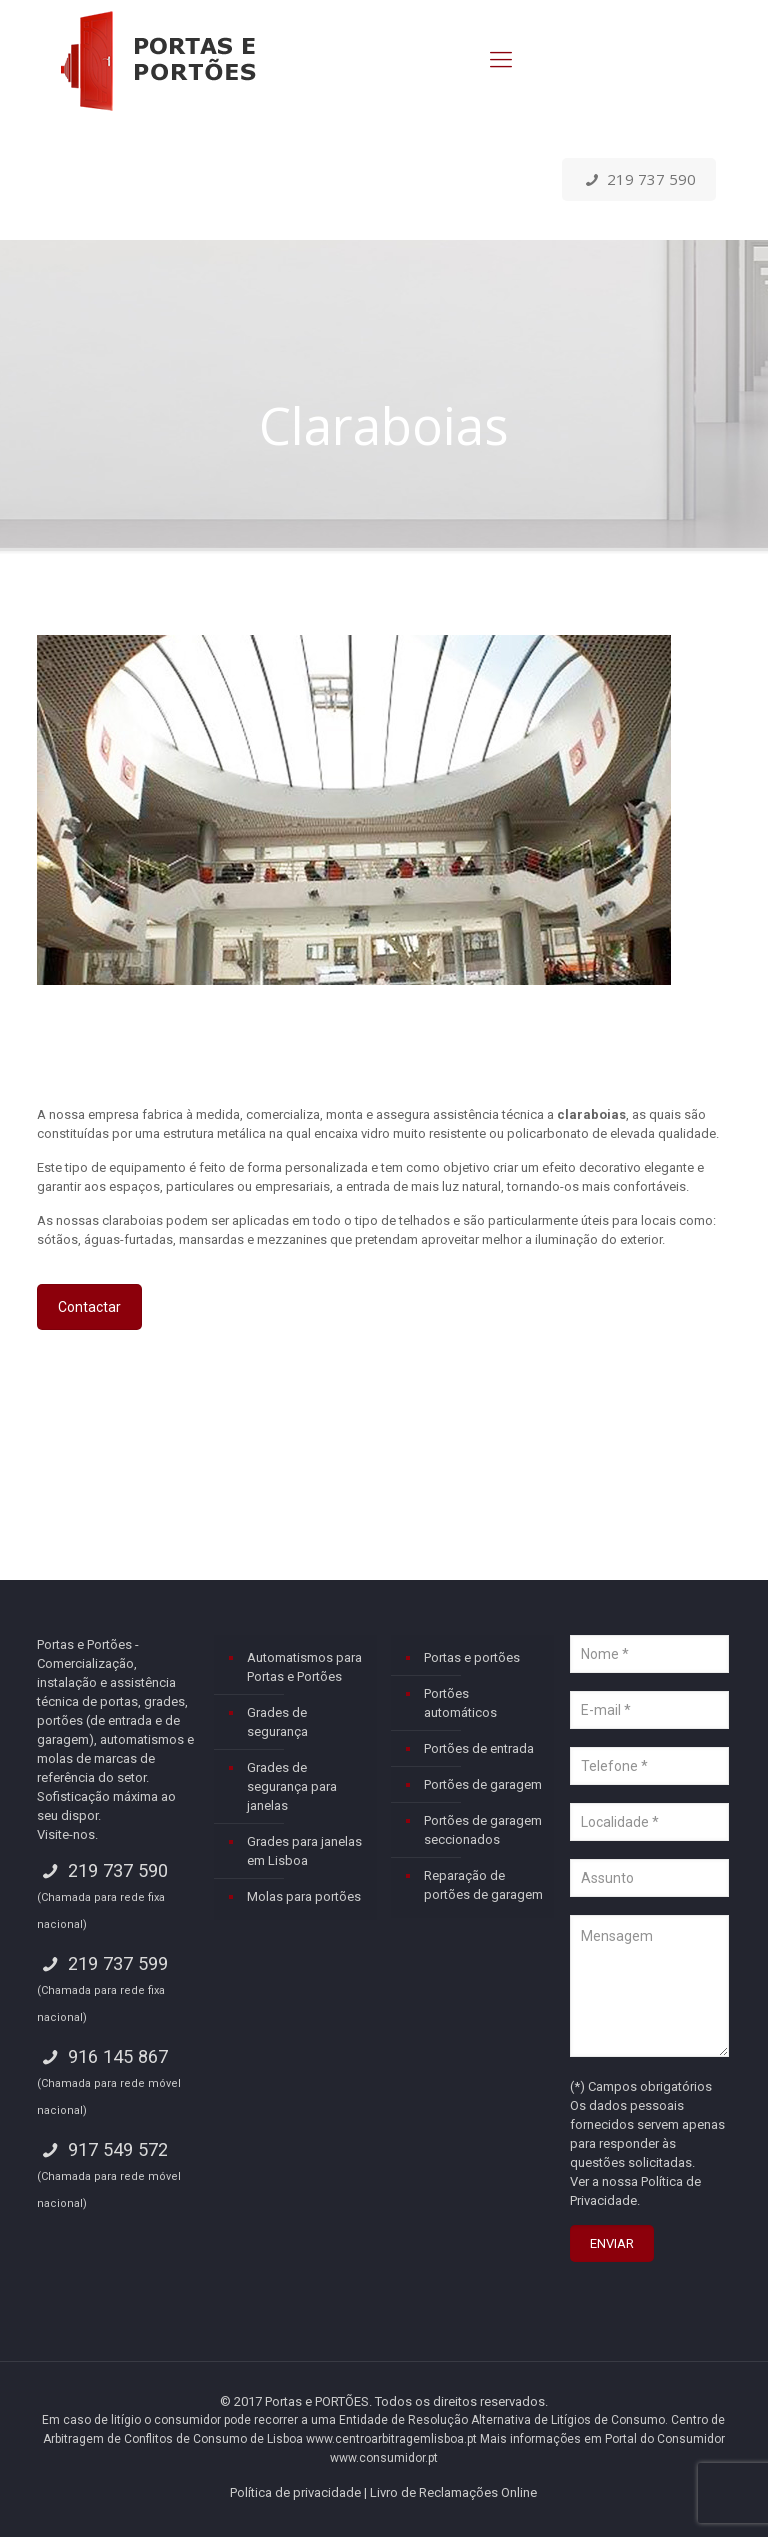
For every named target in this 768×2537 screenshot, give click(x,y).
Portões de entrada (479, 1748)
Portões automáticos (460, 1703)
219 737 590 (639, 179)
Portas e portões (472, 1657)
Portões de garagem (483, 1784)
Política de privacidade (295, 2492)
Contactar (89, 1307)
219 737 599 (102, 1963)
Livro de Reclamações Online (453, 2492)
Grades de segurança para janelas (292, 1786)
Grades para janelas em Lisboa (304, 1851)
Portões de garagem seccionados (483, 1830)
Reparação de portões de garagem (483, 1885)
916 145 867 (102, 2056)
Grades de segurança (277, 1722)
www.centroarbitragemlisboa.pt (391, 2439)
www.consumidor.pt (384, 2458)
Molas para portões (304, 1896)
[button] (40, 2497)
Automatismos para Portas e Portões (304, 1667)
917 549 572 (102, 2149)
